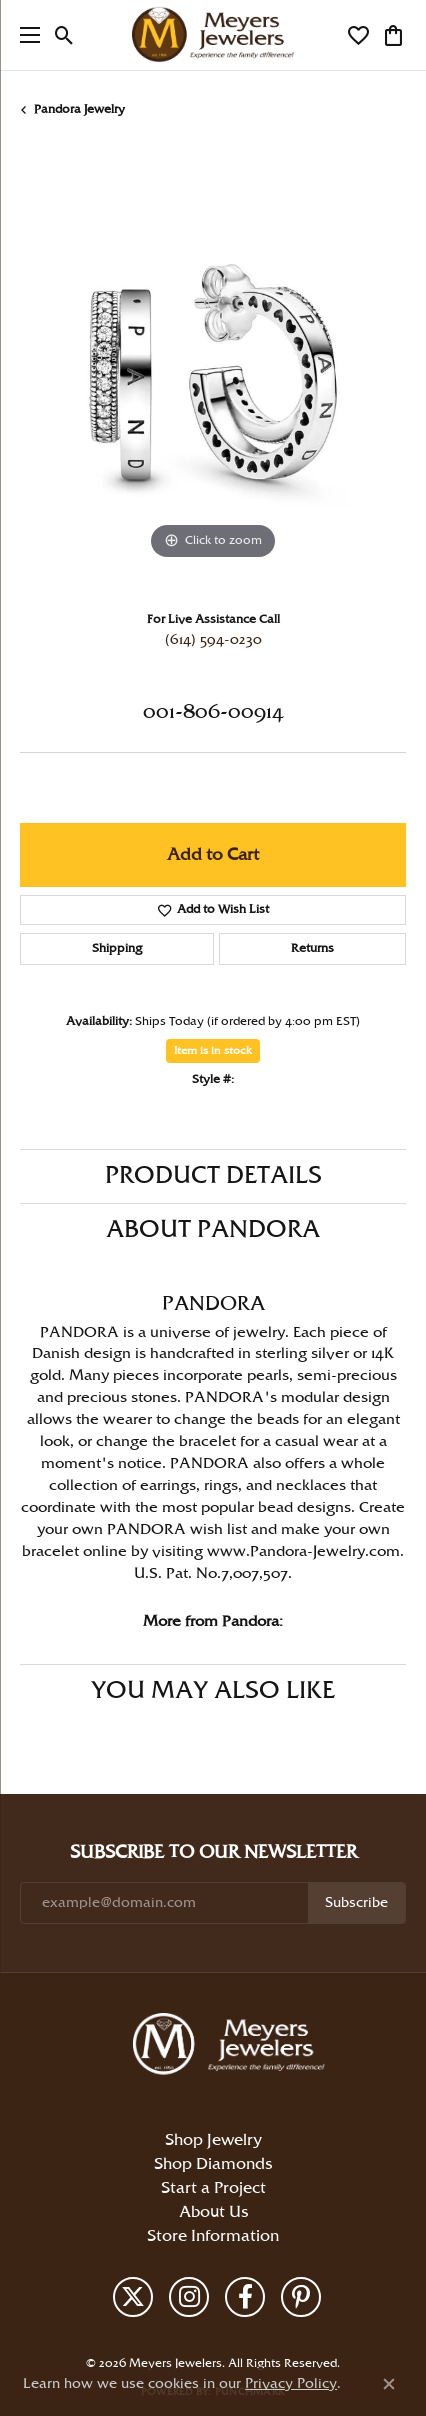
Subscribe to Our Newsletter (213, 1852)
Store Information (213, 2236)
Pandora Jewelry (79, 109)
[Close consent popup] (389, 2384)
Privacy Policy (142, 2330)
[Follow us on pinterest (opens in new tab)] (301, 2297)
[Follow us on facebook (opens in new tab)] (245, 2297)
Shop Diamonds (213, 2164)
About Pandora (213, 1230)
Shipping (117, 948)
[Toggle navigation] (25, 35)
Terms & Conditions (222, 2330)
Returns (312, 948)
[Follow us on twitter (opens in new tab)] (133, 2297)
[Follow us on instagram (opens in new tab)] (189, 2297)
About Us (213, 2212)
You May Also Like (213, 1691)
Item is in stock (213, 1051)
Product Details (213, 1176)
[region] (213, 372)
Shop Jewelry (213, 2140)
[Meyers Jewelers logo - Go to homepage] (213, 35)
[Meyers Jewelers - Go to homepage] (233, 2047)
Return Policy (78, 2330)
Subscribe (356, 1903)
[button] (64, 35)
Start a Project (213, 2188)
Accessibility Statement (324, 2330)
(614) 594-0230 (213, 640)
